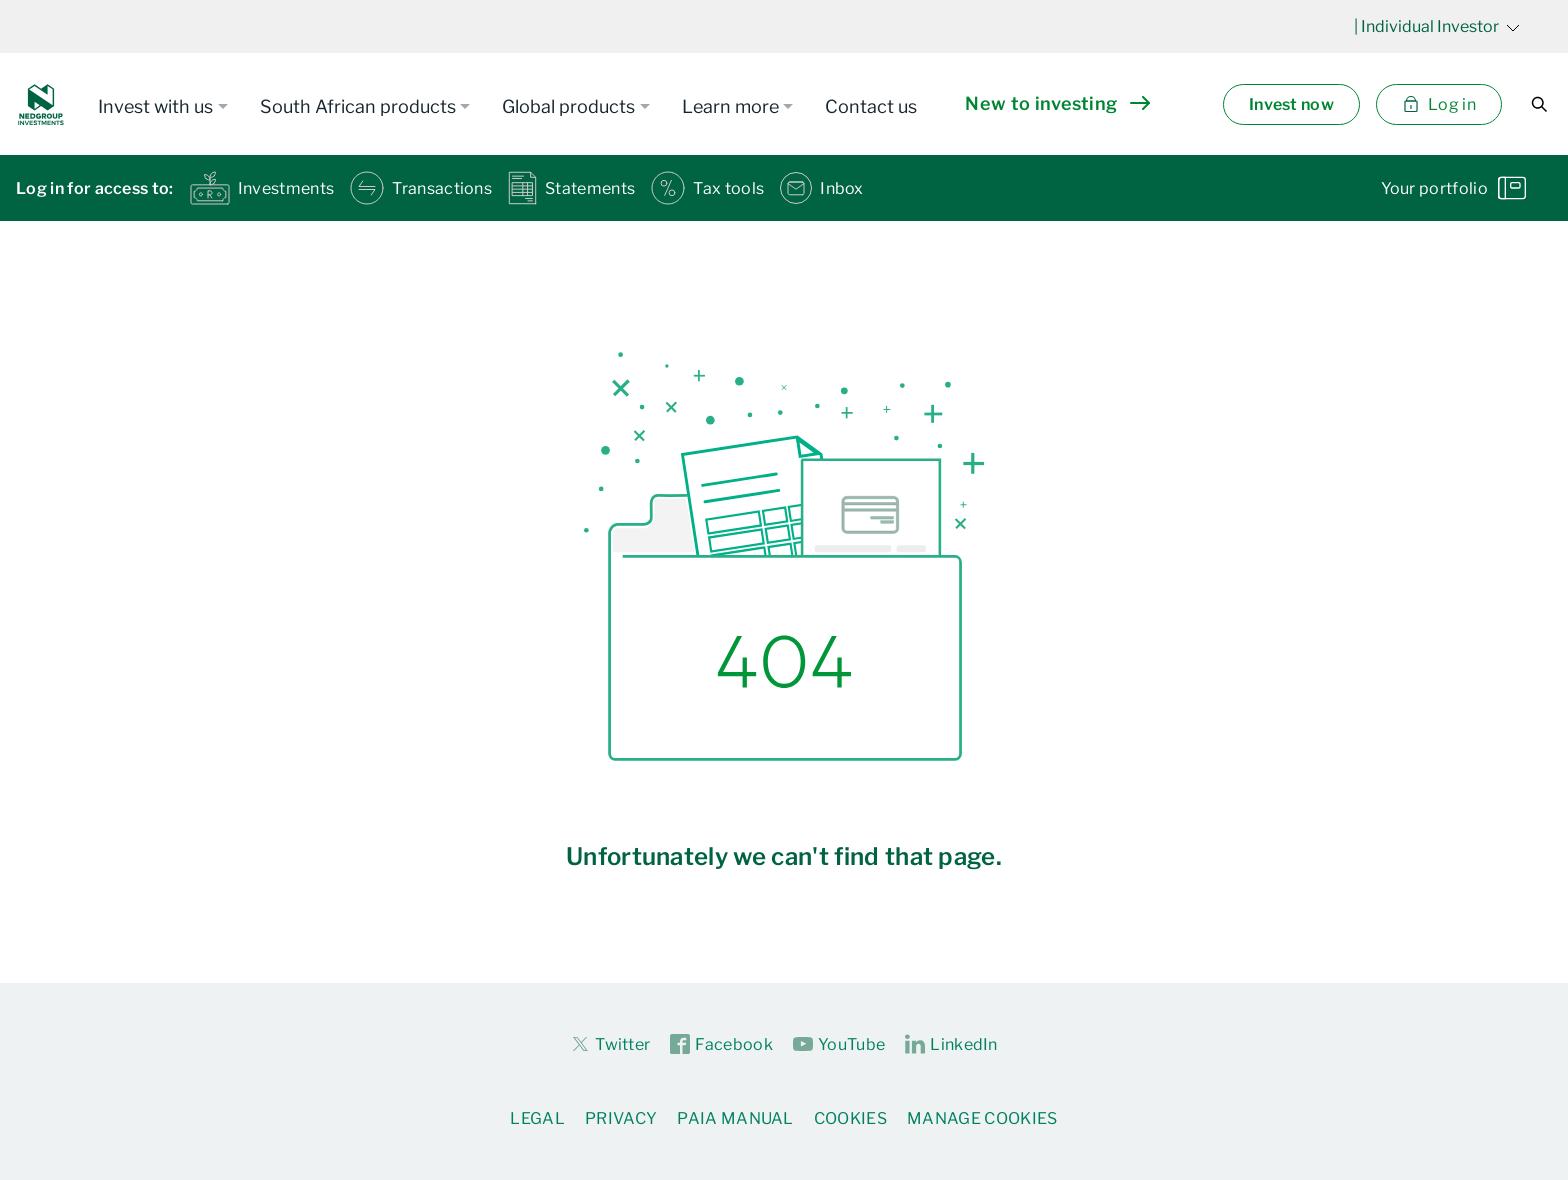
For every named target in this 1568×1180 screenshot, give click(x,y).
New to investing (1057, 103)
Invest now (1291, 104)
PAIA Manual (735, 1118)
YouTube (839, 1045)
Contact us (871, 106)
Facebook (721, 1045)
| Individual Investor (1437, 26)
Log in (1439, 104)
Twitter (610, 1044)
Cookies (850, 1118)
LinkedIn (951, 1045)
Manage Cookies (982, 1118)
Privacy (621, 1118)
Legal (537, 1118)
